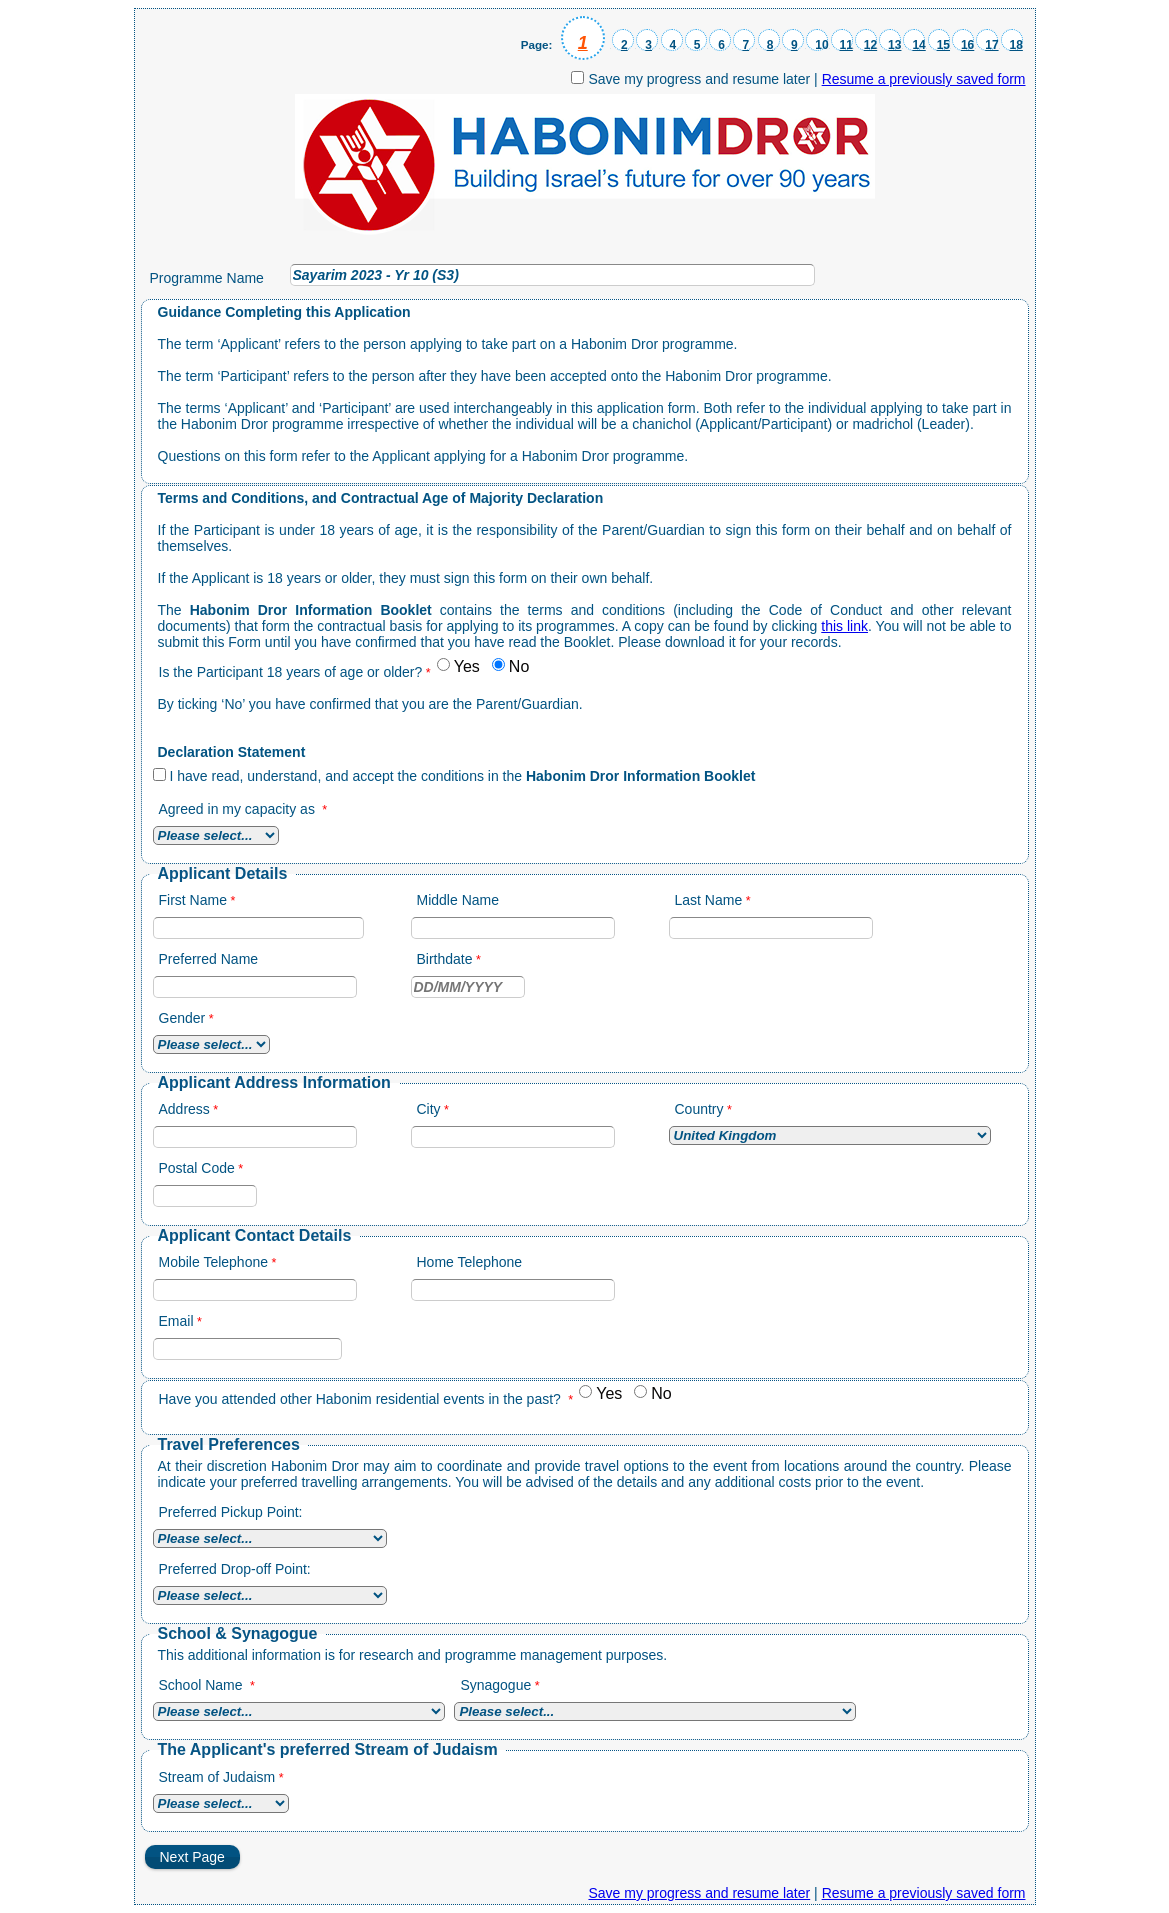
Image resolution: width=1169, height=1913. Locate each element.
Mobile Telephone (214, 1262)
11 (846, 44)
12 (870, 44)
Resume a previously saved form (924, 79)
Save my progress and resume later (699, 79)
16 (967, 44)
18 (1016, 44)
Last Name (709, 900)
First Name (193, 900)
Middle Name (458, 900)
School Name (203, 1685)
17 (991, 44)
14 (918, 44)
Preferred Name (209, 959)
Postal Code (197, 1168)
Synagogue (495, 1685)
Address (184, 1109)
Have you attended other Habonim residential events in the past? (362, 1399)
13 (894, 44)
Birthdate (445, 959)
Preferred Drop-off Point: (235, 1569)
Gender (182, 1018)
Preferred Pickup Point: (231, 1512)
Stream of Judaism (217, 1777)
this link (844, 626)
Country (699, 1109)
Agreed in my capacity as (239, 809)
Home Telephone (470, 1262)
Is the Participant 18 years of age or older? (291, 672)
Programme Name (207, 278)
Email (176, 1321)
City (429, 1109)
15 (943, 44)
